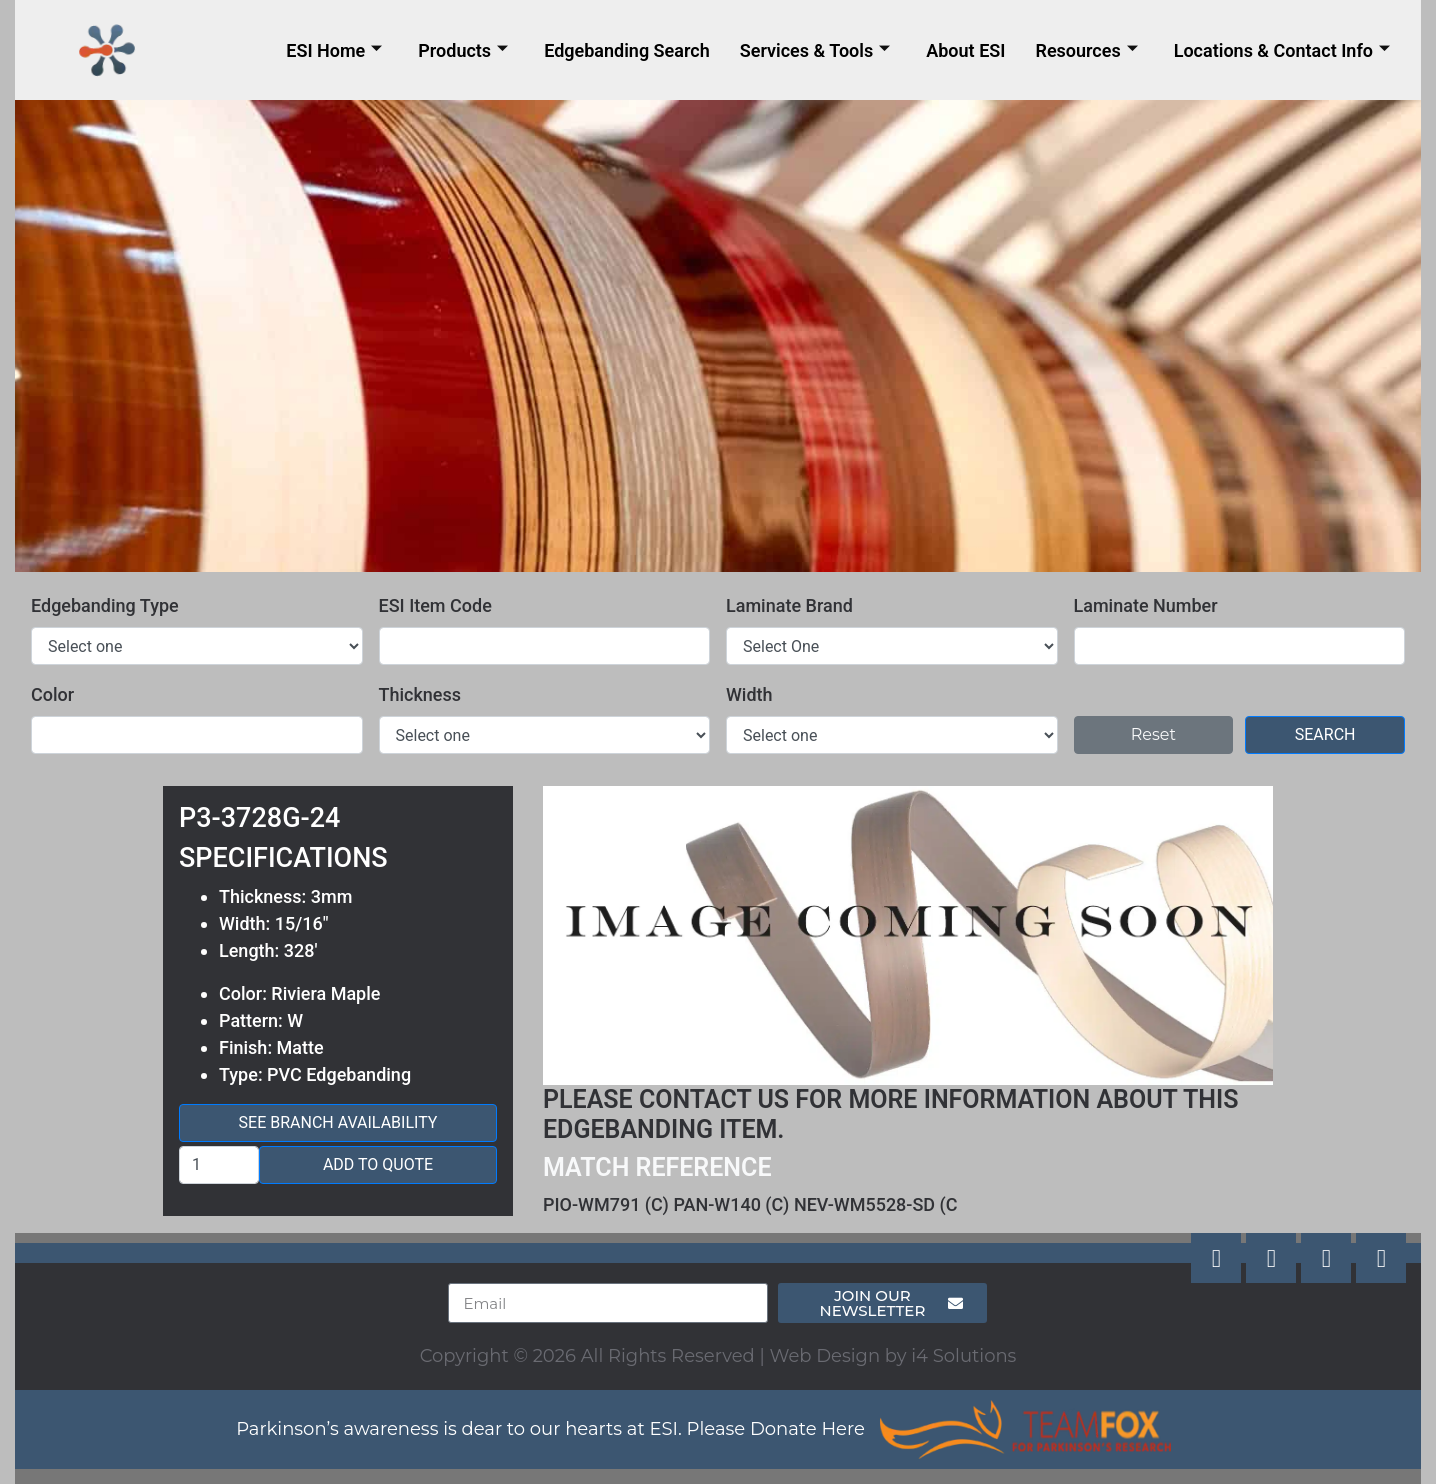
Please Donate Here (776, 1429)
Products (463, 50)
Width (749, 694)
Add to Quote (378, 1164)
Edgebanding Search (627, 50)
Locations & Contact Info (1282, 50)
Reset (1153, 734)
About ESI (965, 50)
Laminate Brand (789, 605)
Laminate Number (1146, 605)
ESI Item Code (435, 605)
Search (1325, 734)
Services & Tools (815, 50)
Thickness (420, 694)
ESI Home (334, 50)
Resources (1086, 50)
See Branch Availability (338, 1122)
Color (52, 694)
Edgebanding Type (105, 605)
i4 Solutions (963, 1356)
